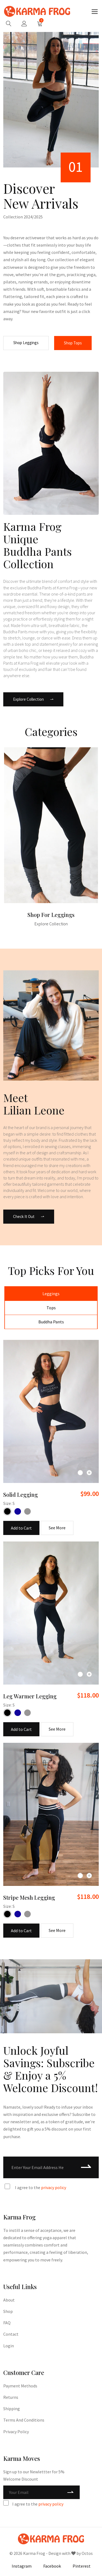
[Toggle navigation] (95, 12)
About (9, 2300)
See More (57, 1527)
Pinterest (82, 2566)
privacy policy (53, 2187)
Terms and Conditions (23, 2420)
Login (8, 2345)
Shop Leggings (26, 342)
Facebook (52, 2566)
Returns (10, 2397)
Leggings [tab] (51, 1293)
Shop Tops (73, 342)
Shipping (11, 2408)
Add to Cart (21, 1528)
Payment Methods (20, 2385)
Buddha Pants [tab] (51, 1321)
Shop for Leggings (51, 914)
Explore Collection (33, 699)
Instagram (22, 2566)
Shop (8, 2311)
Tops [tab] (51, 1307)
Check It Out (28, 1216)
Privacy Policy (16, 2431)
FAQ (7, 2322)
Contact (10, 2334)
